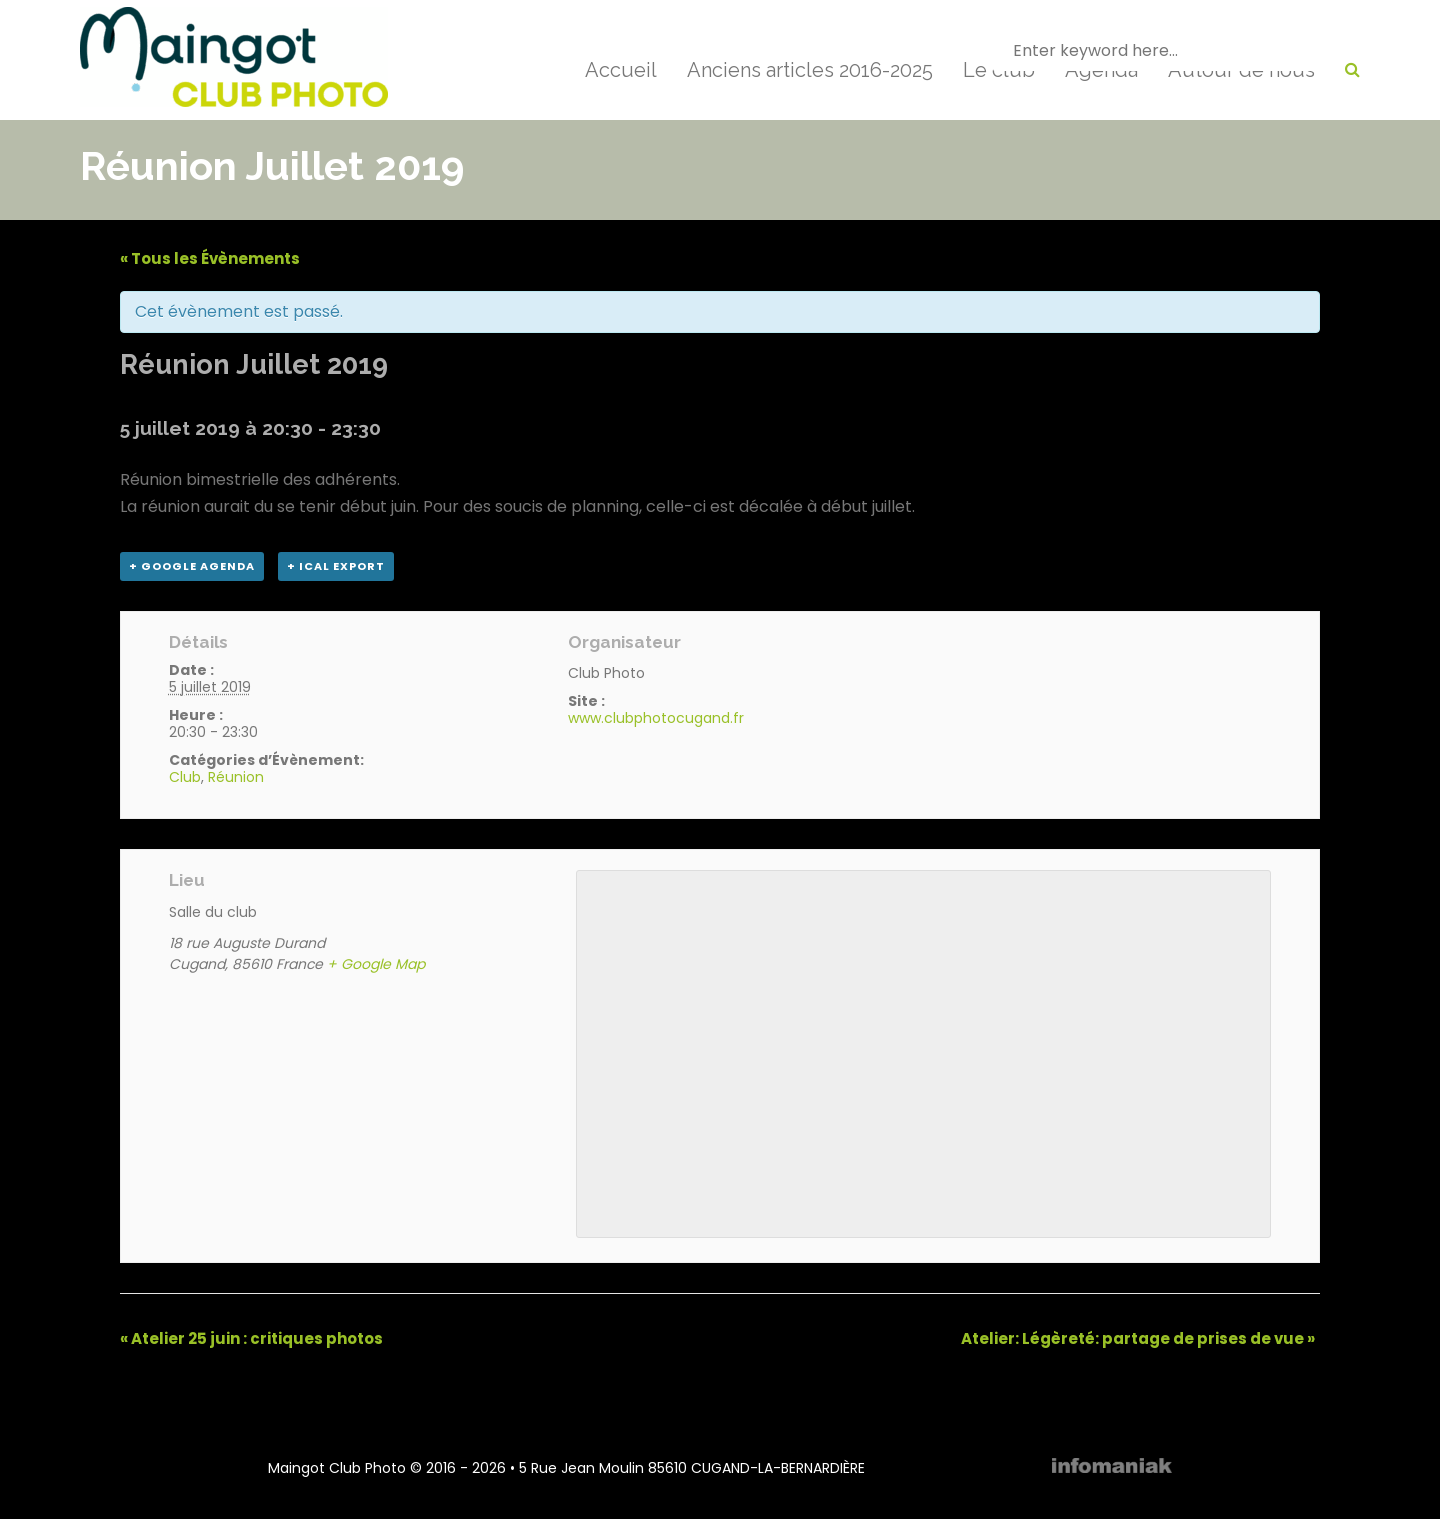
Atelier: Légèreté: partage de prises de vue (1138, 1338)
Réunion (236, 777)
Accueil (621, 70)
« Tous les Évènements (210, 258)
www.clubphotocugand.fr (656, 718)
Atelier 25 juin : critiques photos (251, 1338)
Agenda (1101, 70)
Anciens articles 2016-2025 (810, 70)
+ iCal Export (336, 566)
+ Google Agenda (192, 566)
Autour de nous (1241, 70)
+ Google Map (376, 964)
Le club (999, 70)
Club (185, 777)
